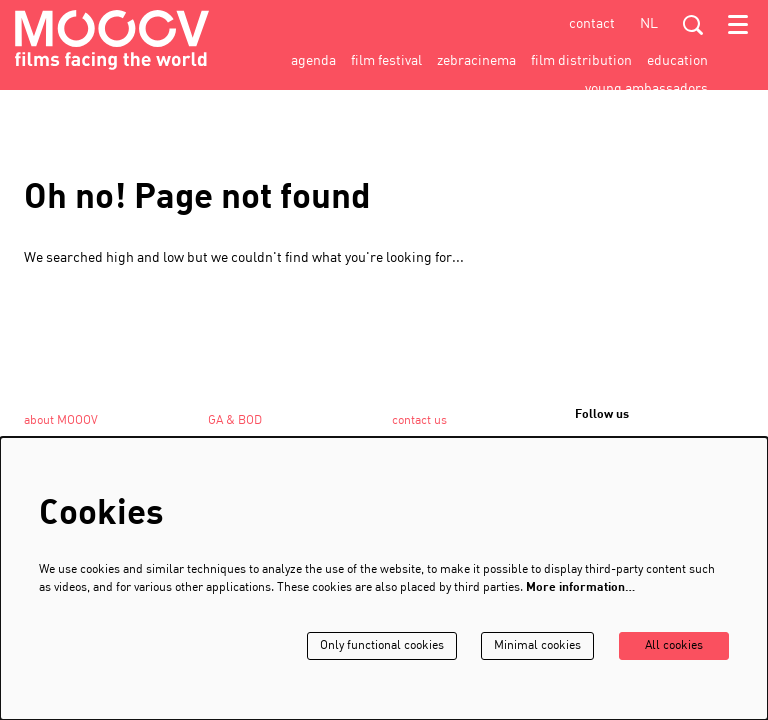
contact (592, 24)
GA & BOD (235, 421)
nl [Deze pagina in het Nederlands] (649, 24)
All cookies (674, 646)
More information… (580, 588)
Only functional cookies (382, 646)
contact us (419, 421)
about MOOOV (61, 421)
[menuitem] (313, 61)
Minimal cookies (537, 646)
